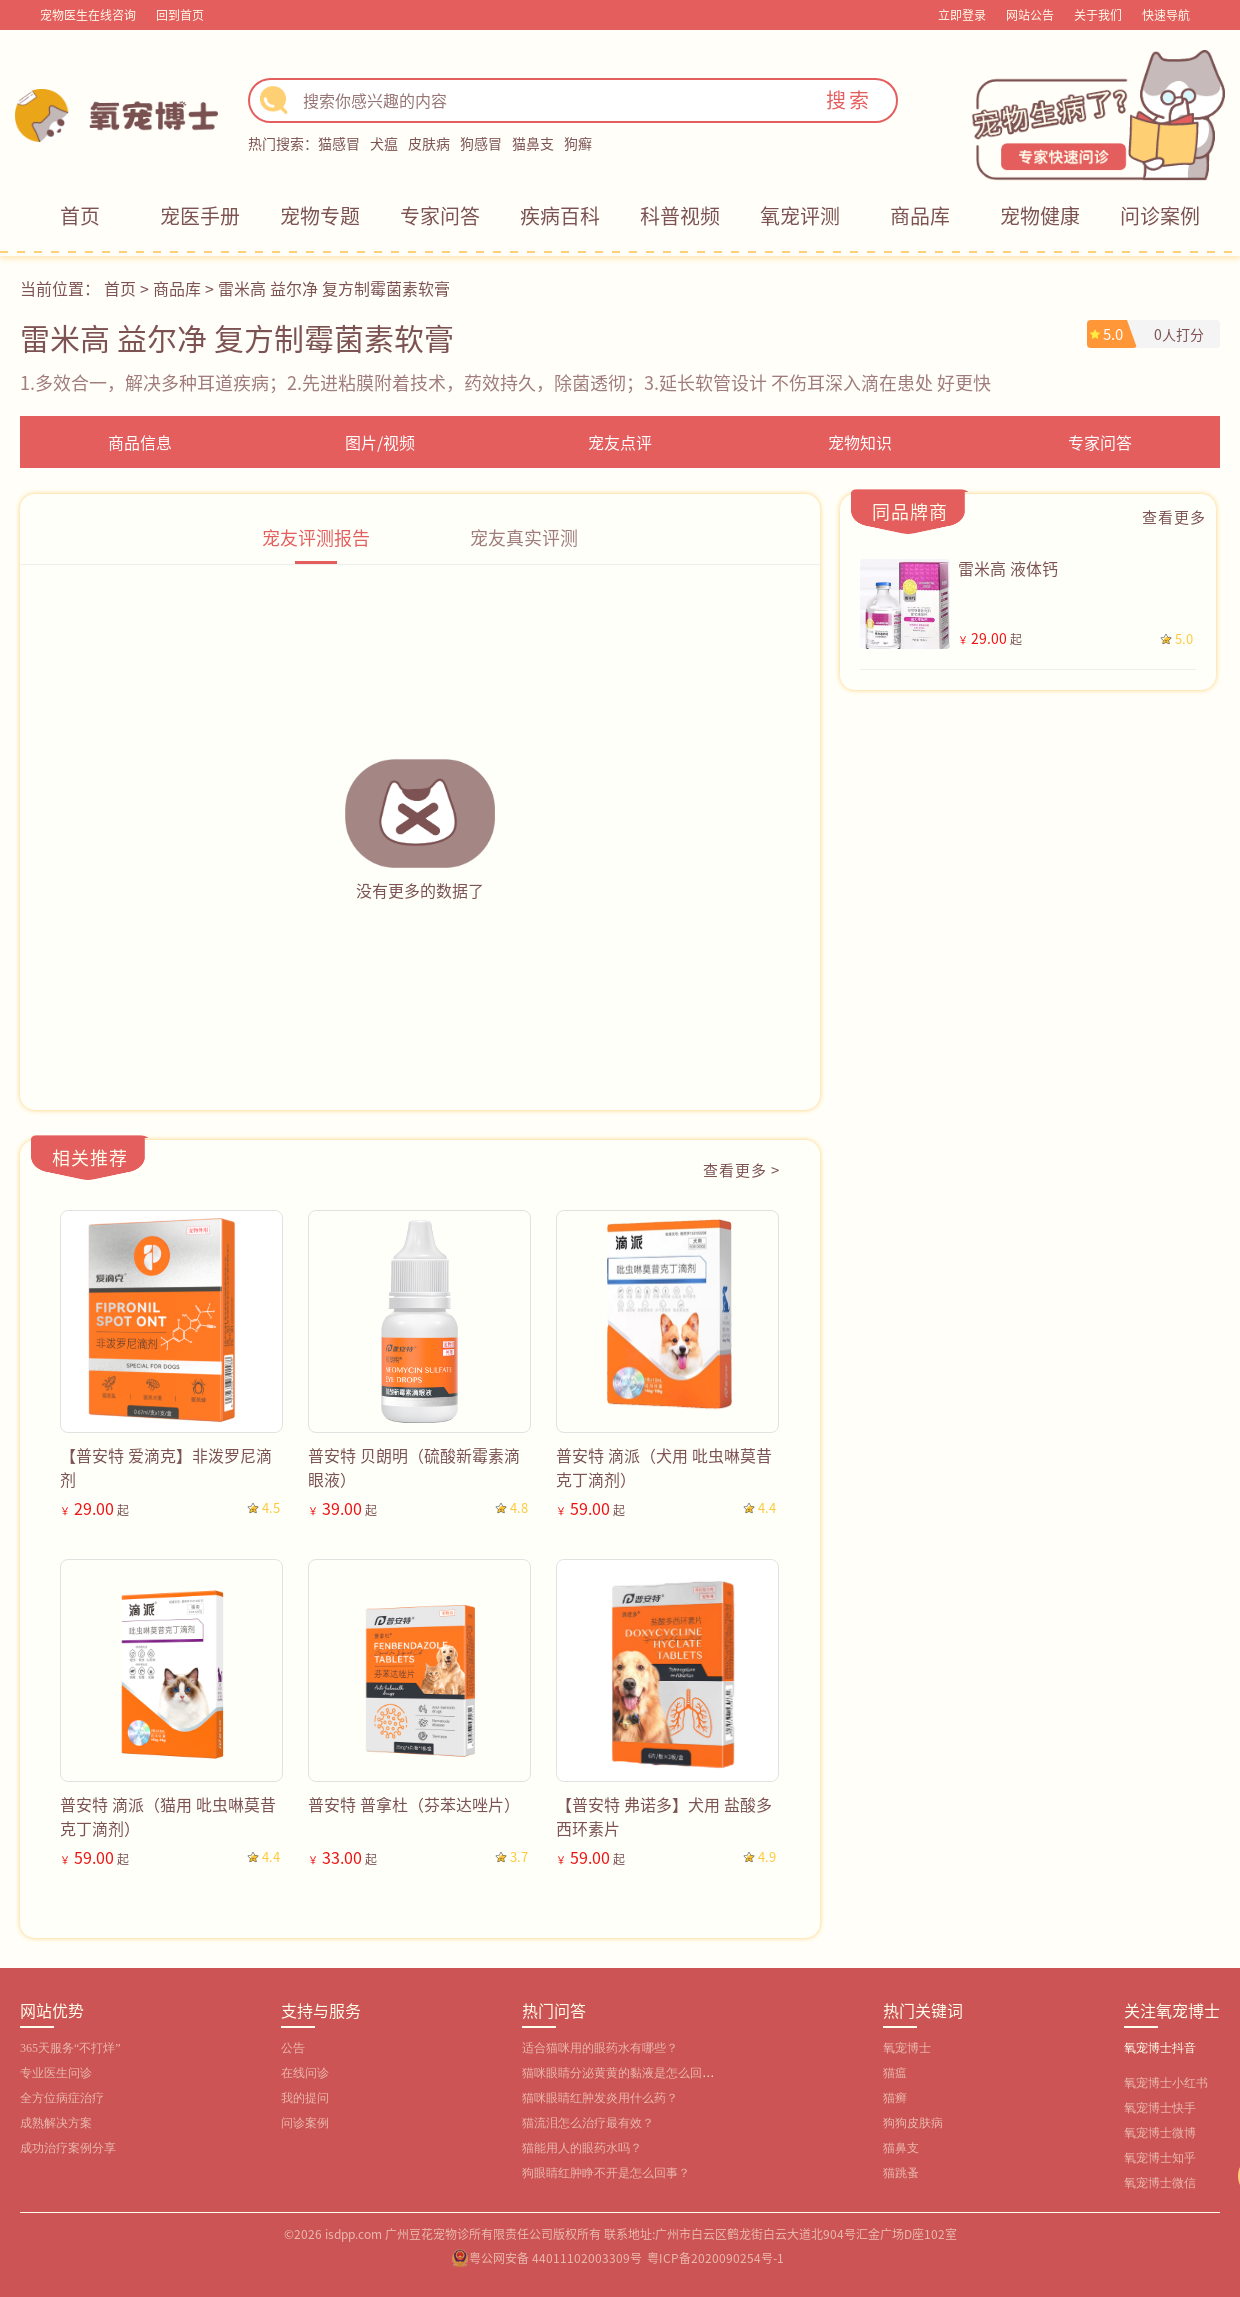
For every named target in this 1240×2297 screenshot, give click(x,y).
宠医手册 (200, 215)
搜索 (849, 99)
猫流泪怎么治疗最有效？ (588, 2123)
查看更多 (1174, 516)
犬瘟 (384, 143)
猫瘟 (895, 2073)
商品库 (920, 215)
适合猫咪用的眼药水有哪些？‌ (600, 2048)
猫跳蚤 (901, 2173)
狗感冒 (481, 143)
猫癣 (895, 2098)
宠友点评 (620, 442)
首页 (80, 215)
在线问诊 (305, 2073)
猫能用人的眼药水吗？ (582, 2148)
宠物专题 (320, 215)
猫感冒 (339, 143)
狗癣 (578, 143)
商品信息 (140, 442)
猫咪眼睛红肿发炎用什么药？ (600, 2098)
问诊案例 (1160, 215)
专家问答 (440, 215)
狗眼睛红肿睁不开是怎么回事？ (606, 2173)
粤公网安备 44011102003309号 (555, 2257)
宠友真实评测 (524, 537)
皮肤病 (429, 143)
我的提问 (305, 2098)
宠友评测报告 (316, 537)
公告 (293, 2048)
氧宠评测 (800, 215)
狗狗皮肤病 (913, 2123)
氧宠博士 (907, 2048)
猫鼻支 (533, 143)
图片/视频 (380, 442)
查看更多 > (741, 1169)
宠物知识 (860, 442)
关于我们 (1098, 14)
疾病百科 (560, 215)
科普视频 (680, 215)
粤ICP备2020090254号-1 (715, 2257)
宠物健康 (1040, 215)
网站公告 (1030, 14)
